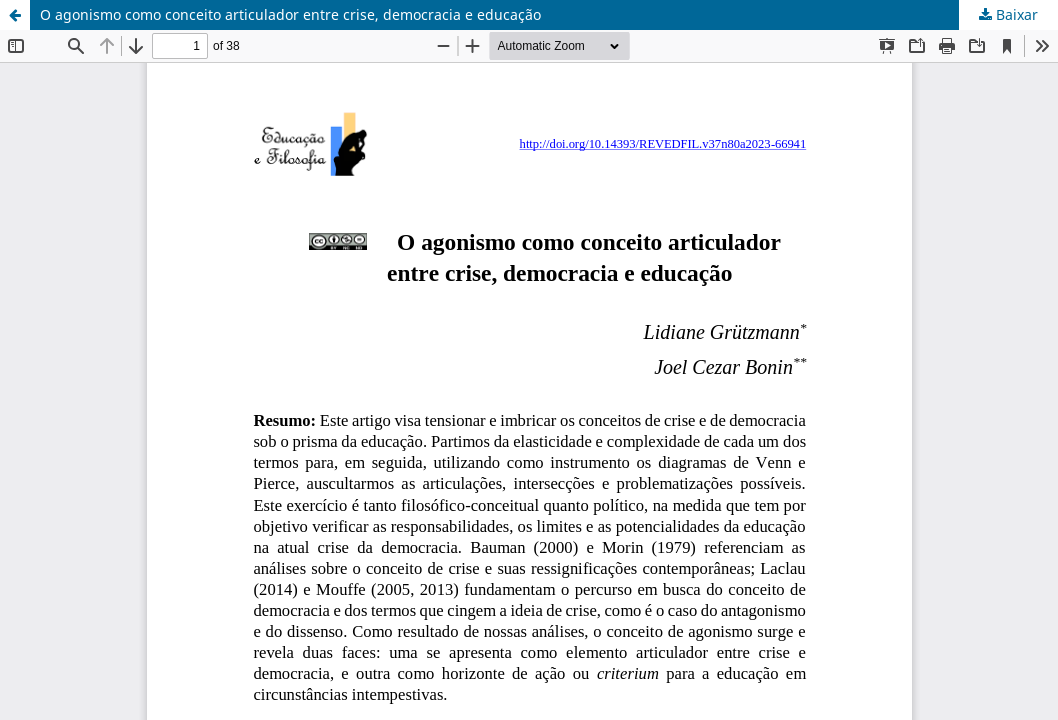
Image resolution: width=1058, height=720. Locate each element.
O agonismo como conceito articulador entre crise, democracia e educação (290, 14)
